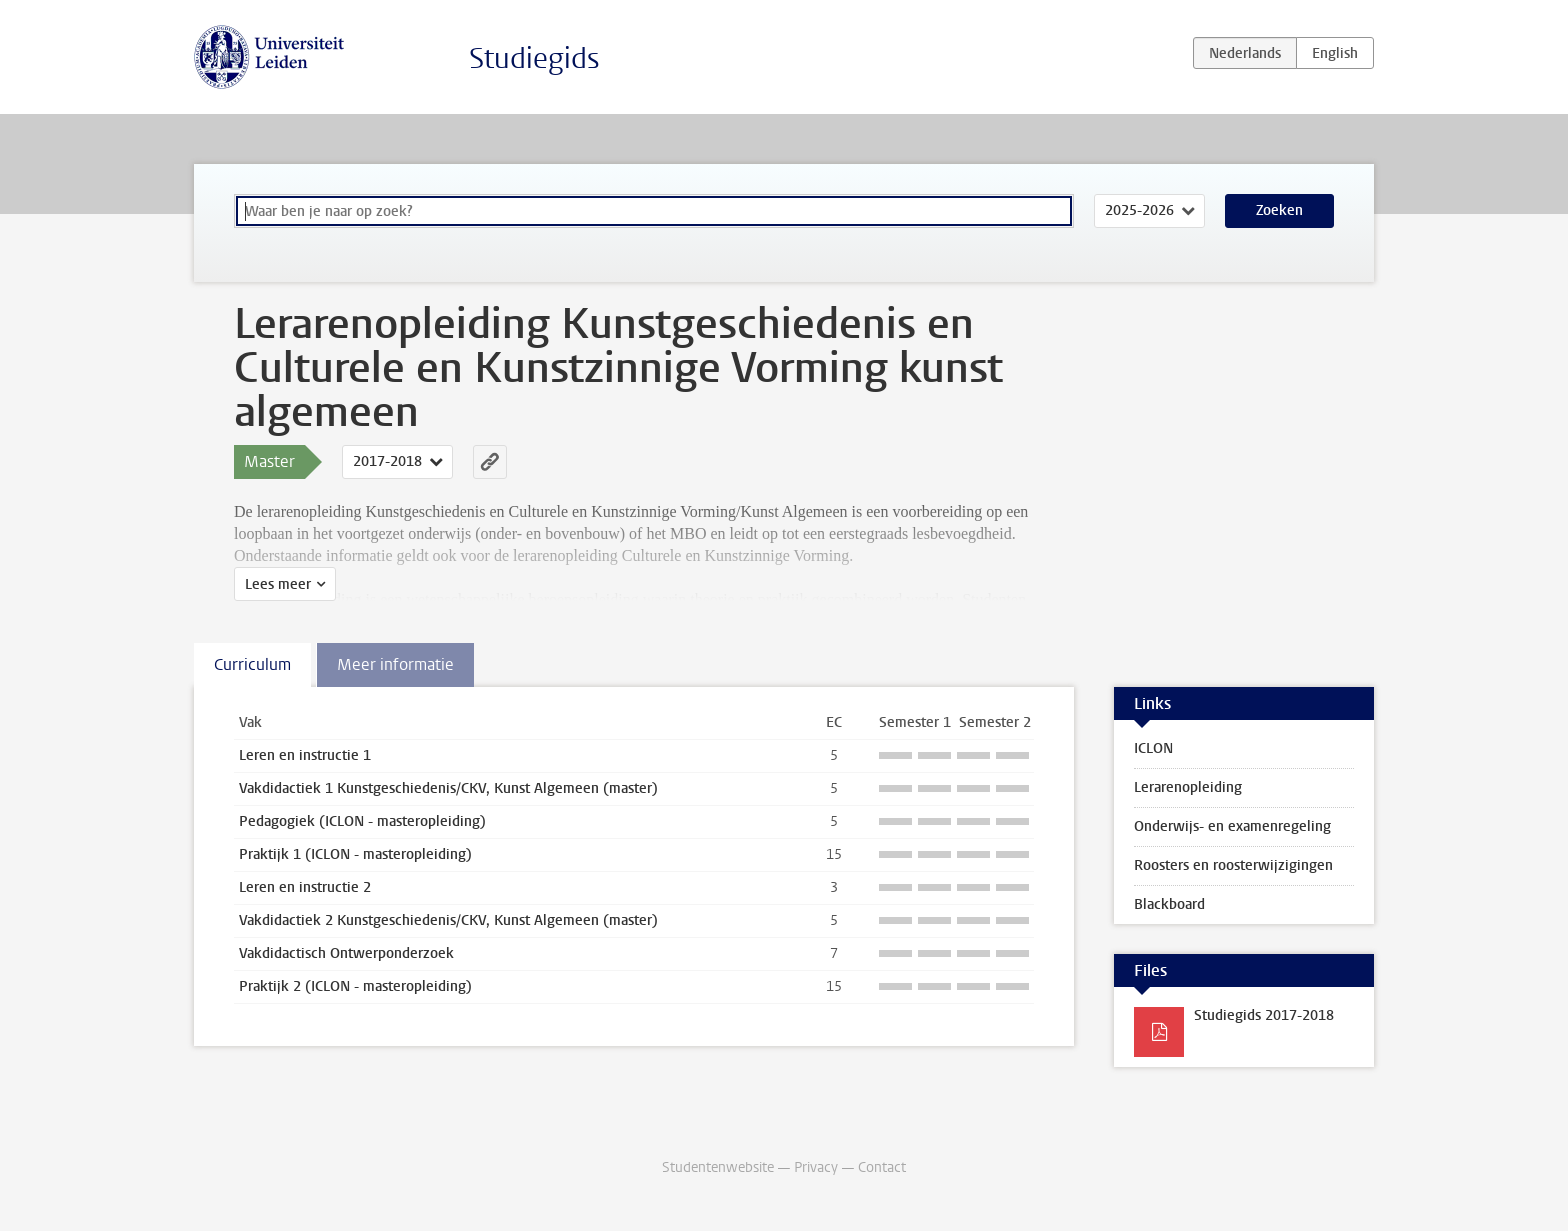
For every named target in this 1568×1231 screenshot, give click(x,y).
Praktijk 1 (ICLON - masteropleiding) (355, 854)
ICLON (1153, 748)
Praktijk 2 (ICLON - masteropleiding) (355, 986)
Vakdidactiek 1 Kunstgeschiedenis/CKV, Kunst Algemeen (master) (448, 788)
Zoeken (1279, 210)
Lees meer (278, 584)
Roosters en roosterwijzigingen (1233, 865)
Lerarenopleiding (1188, 787)
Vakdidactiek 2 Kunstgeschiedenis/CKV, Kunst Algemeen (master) (448, 920)
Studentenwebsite (718, 1167)
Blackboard (1169, 904)
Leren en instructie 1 (305, 755)
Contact (882, 1167)
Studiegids (534, 58)
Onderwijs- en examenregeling (1232, 826)
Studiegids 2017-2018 (1264, 1015)
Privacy (816, 1167)
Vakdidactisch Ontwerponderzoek (346, 953)
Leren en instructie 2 (305, 887)
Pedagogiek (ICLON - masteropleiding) (362, 821)
